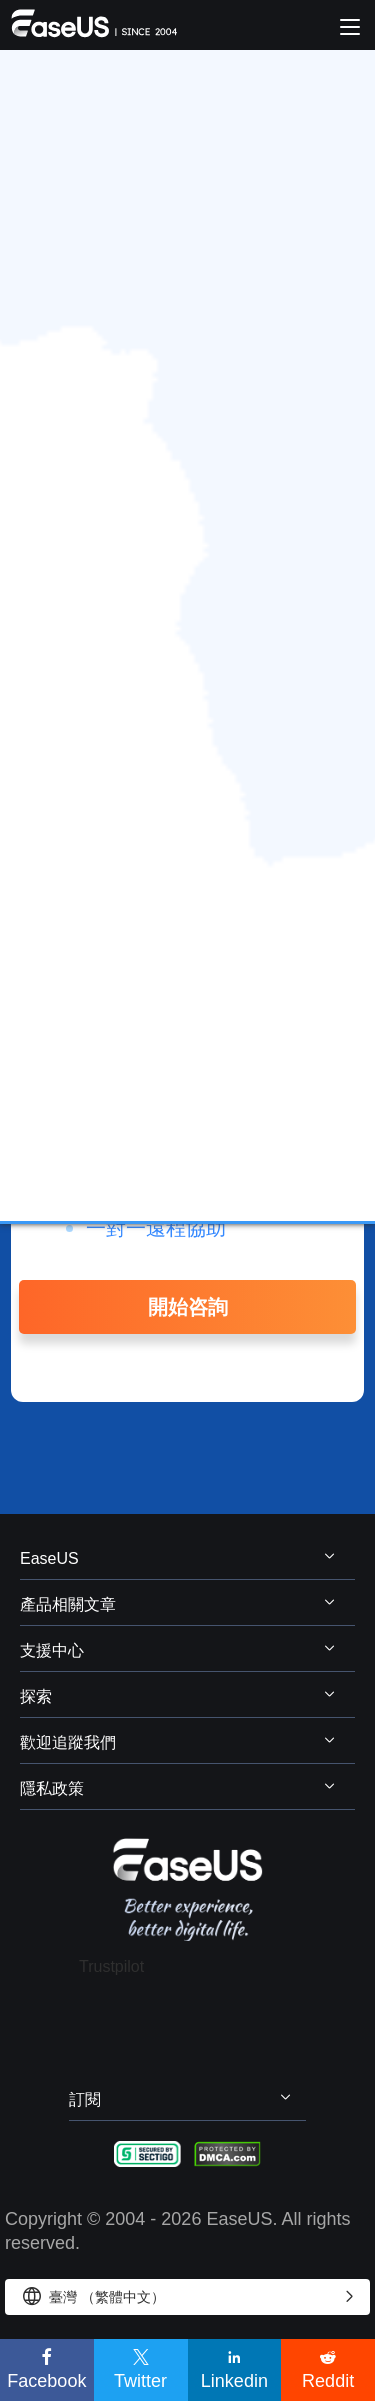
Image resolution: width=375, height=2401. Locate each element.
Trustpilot (111, 1966)
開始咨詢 (188, 1307)
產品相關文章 (68, 1604)
